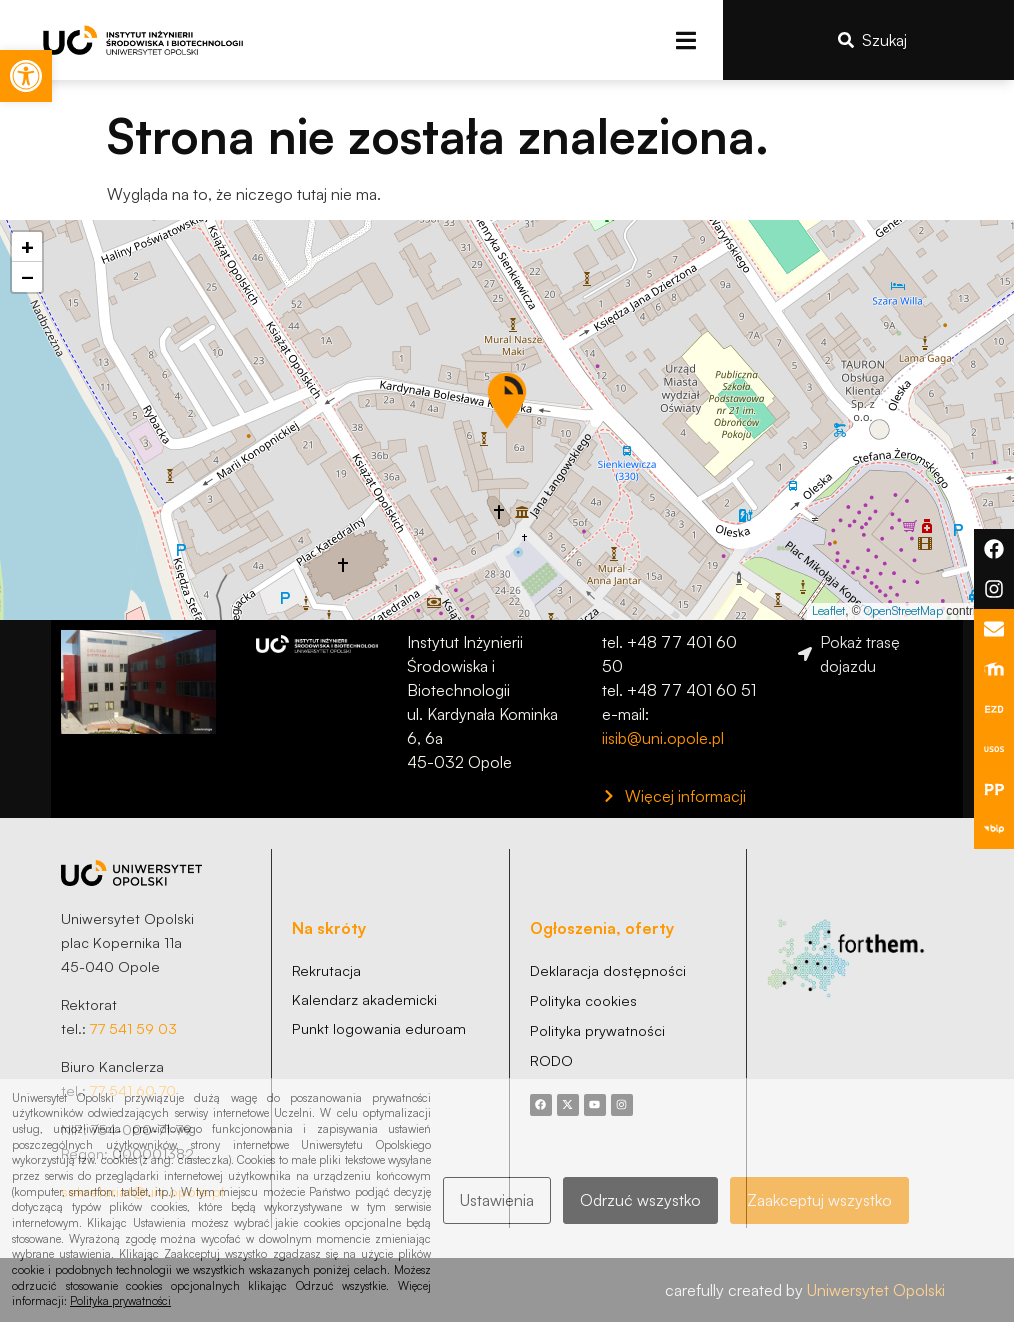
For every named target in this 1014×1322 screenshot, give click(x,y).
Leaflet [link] (828, 610)
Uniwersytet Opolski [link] (876, 1290)
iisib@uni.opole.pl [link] (663, 738)
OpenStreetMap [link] (903, 610)
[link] (26, 76)
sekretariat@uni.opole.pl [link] (142, 1191)
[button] (685, 40)
